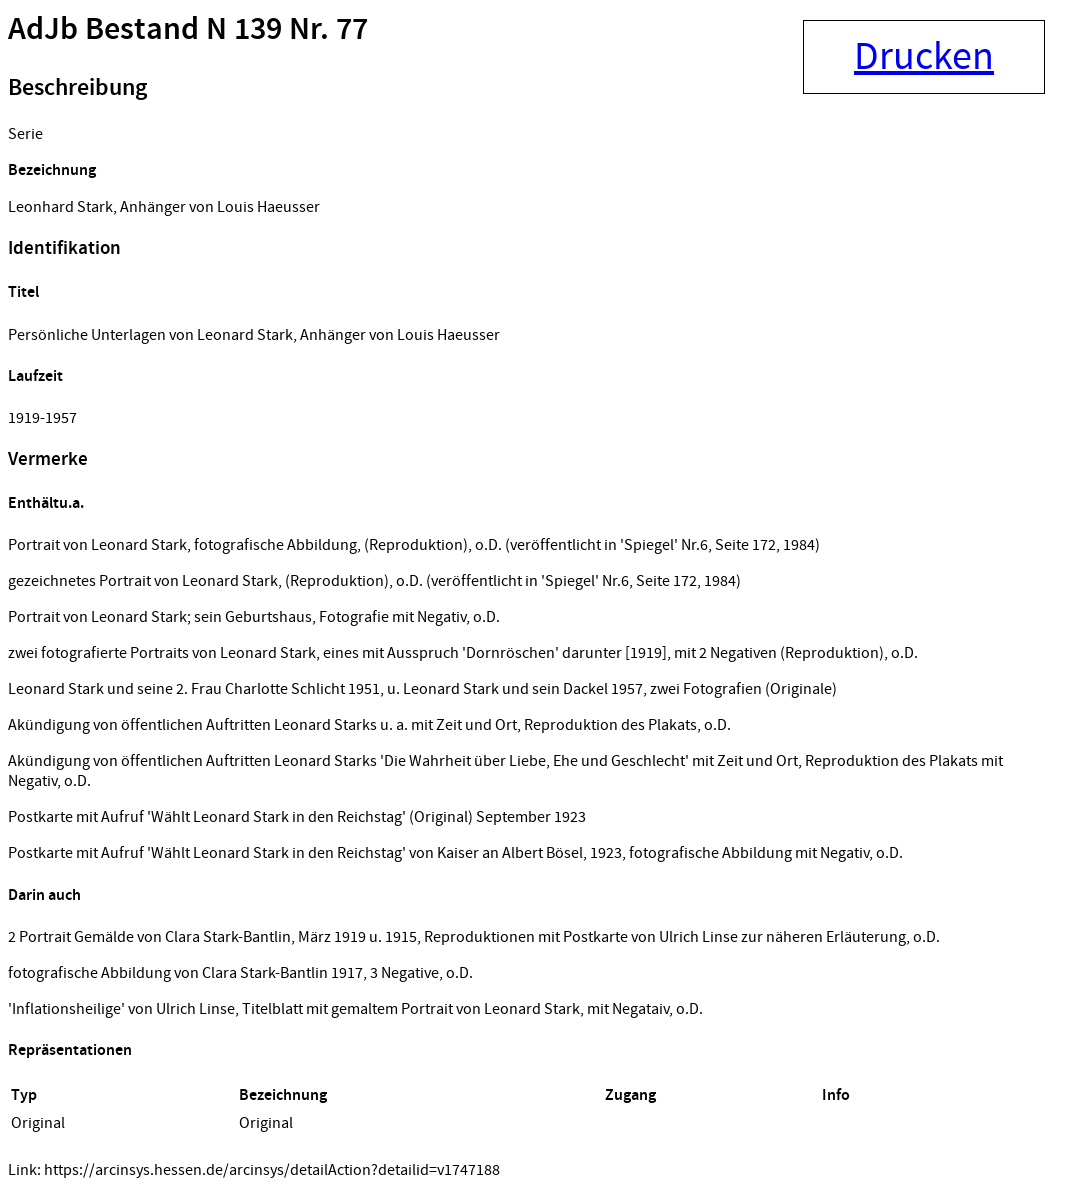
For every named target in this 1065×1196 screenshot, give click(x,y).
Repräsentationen (70, 1050)
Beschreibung (77, 88)
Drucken (924, 57)
